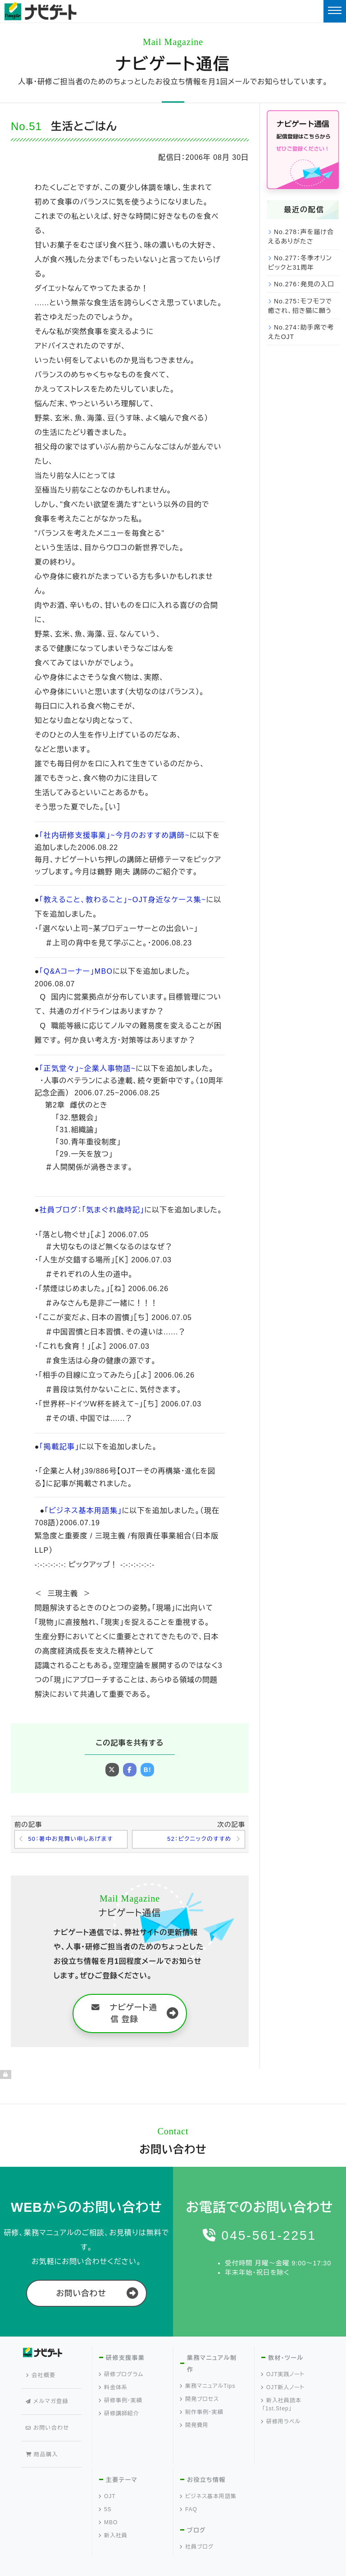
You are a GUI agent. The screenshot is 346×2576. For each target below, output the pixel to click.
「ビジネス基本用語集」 (82, 1510)
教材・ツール (285, 2359)
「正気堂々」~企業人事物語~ (86, 1068)
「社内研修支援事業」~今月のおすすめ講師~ (112, 835)
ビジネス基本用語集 (208, 2469)
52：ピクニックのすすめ (196, 1840)
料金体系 (113, 2389)
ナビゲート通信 (173, 64)
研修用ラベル (280, 2423)
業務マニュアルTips (207, 2388)
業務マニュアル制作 (211, 2365)
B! (147, 1769)
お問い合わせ (81, 2294)
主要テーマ (121, 2452)
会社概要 (43, 2373)
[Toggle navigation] (334, 11)
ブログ (196, 2502)
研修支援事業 (125, 2359)
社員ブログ (197, 2519)
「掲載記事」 (58, 1447)
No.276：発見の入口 (304, 284)
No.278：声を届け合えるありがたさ (301, 236)
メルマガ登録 (49, 2390)
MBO (108, 2495)
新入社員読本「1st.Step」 (281, 2406)
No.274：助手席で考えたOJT (301, 332)
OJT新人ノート (283, 2389)
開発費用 (194, 2427)
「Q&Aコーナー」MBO (74, 971)
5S (105, 2482)
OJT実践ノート (283, 2376)
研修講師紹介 (119, 2415)
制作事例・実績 (201, 2414)
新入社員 (113, 2508)
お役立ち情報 (205, 2452)
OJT (107, 2469)
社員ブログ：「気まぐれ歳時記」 (90, 1210)
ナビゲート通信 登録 (124, 2014)
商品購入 (44, 2423)
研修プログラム (121, 2376)
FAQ (188, 2482)
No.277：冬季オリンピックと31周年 (300, 262)
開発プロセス (199, 2401)
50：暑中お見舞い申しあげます (74, 1840)
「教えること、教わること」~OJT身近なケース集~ (120, 900)
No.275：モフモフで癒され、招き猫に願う (300, 306)
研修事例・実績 (120, 2402)
